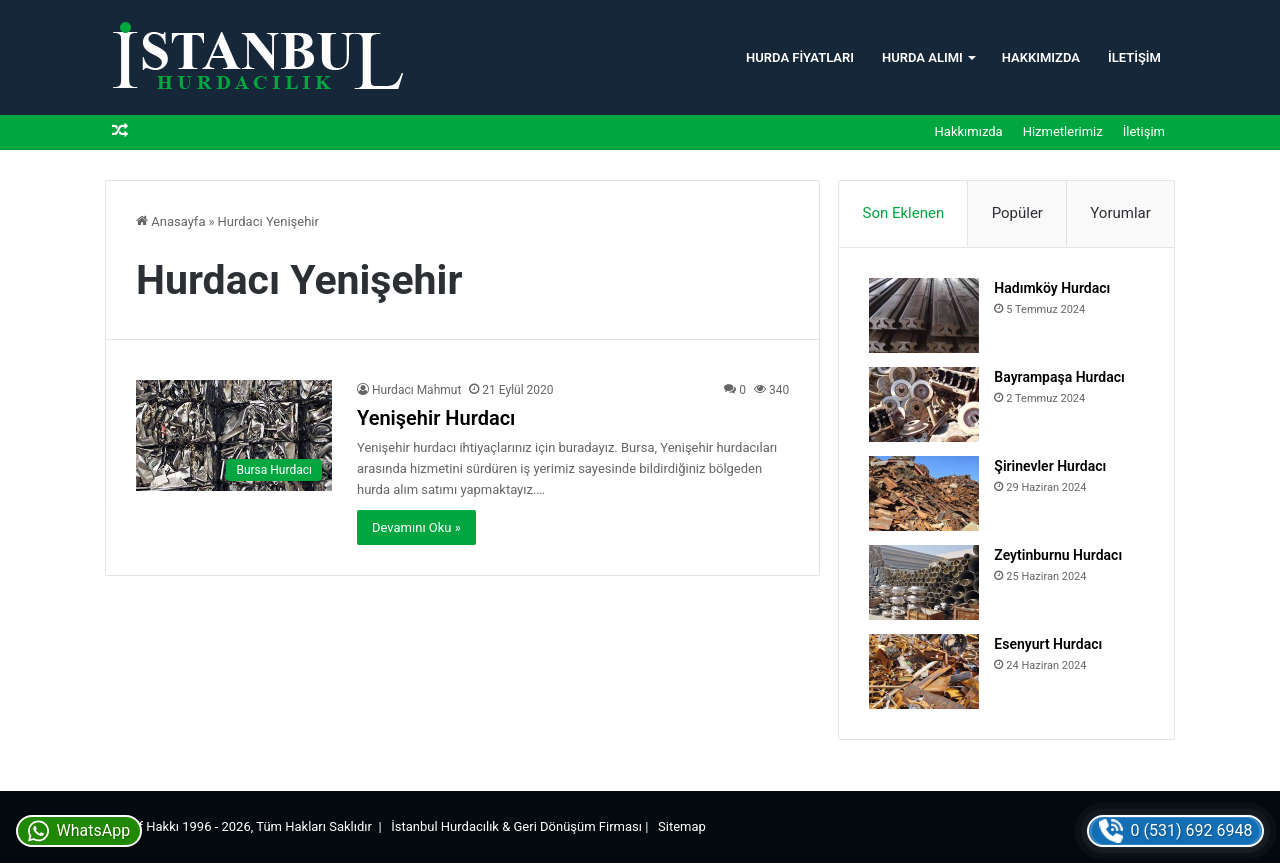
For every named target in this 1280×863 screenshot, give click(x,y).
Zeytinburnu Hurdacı (1058, 555)
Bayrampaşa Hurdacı (1059, 377)
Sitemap (682, 826)
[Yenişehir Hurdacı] (234, 435)
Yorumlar (1120, 213)
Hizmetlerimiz (1063, 131)
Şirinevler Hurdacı (1050, 466)
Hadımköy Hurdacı (1052, 288)
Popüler (1017, 213)
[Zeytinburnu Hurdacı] (924, 582)
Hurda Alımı (922, 57)
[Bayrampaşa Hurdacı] (924, 404)
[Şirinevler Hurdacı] (924, 493)
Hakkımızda (1041, 57)
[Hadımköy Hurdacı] (924, 315)
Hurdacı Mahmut (416, 390)
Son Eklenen (904, 213)
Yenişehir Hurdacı (436, 418)
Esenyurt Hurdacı (1048, 644)
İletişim (1134, 57)
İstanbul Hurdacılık (445, 826)
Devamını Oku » (416, 527)
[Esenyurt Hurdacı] (924, 671)
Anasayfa (170, 221)
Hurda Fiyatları (800, 57)
